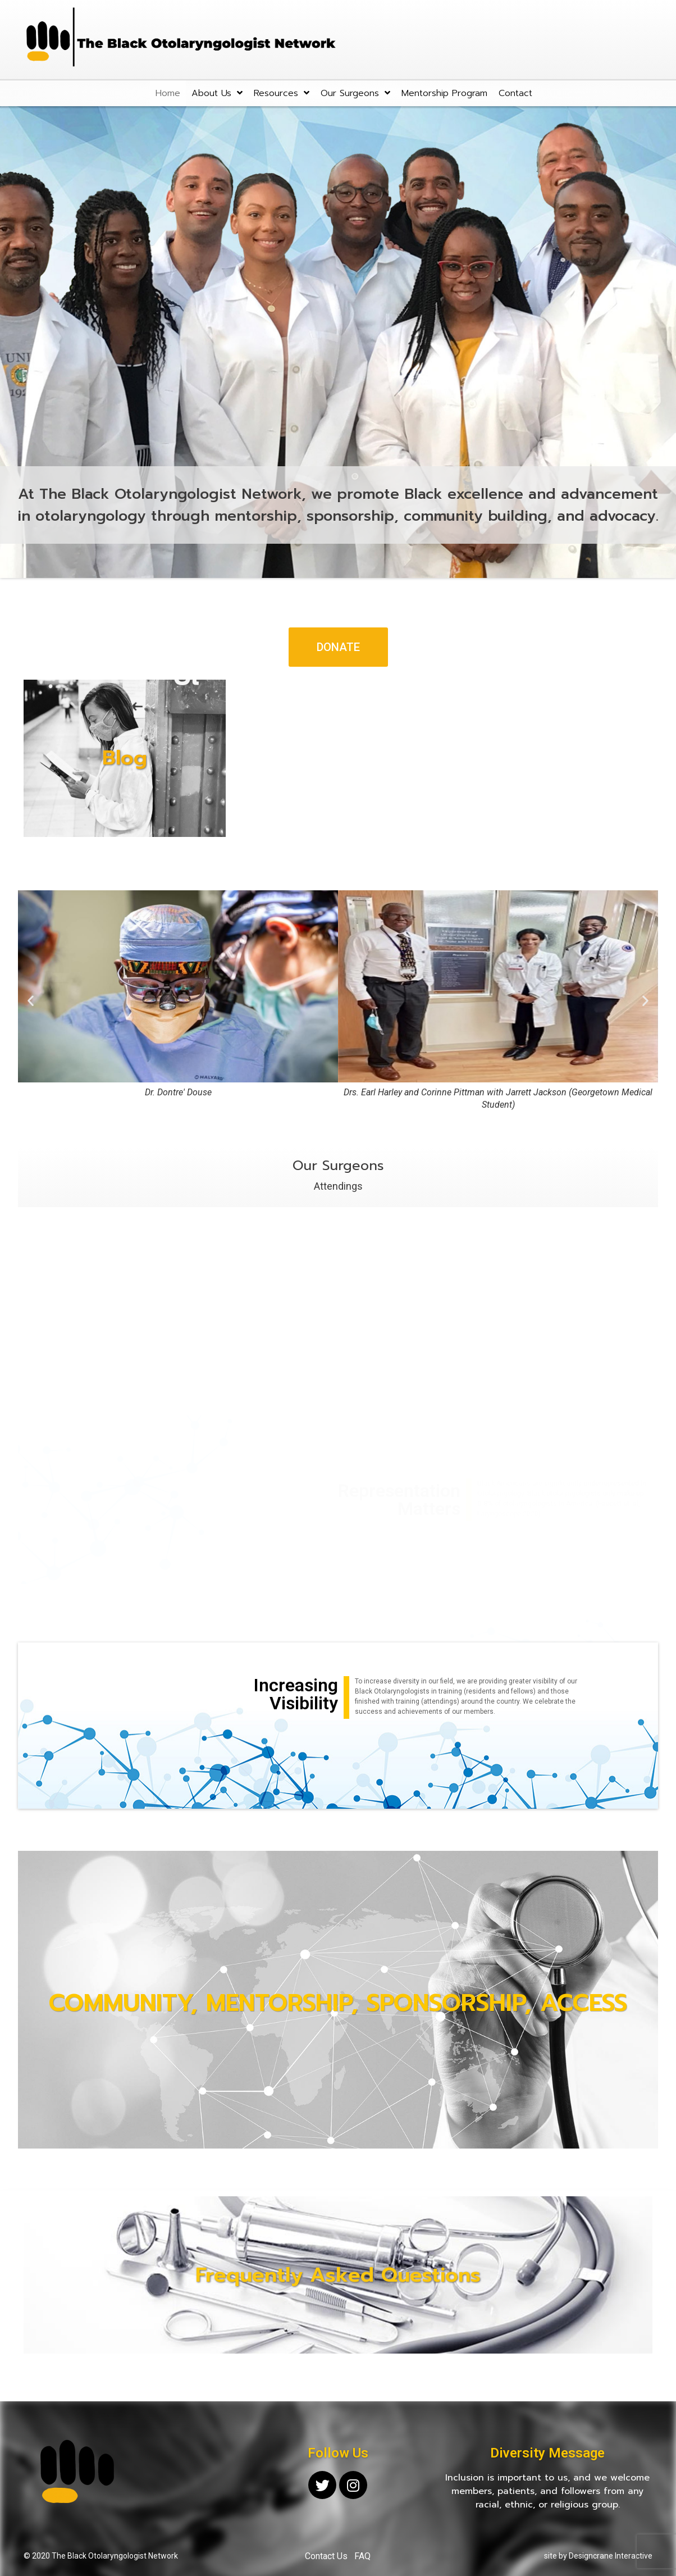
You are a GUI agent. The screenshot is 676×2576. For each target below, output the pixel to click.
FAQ (362, 2556)
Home (168, 93)
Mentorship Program (444, 93)
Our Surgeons (355, 93)
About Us (217, 93)
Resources (281, 93)
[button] (338, 647)
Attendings (338, 1186)
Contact (515, 93)
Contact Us (326, 2556)
